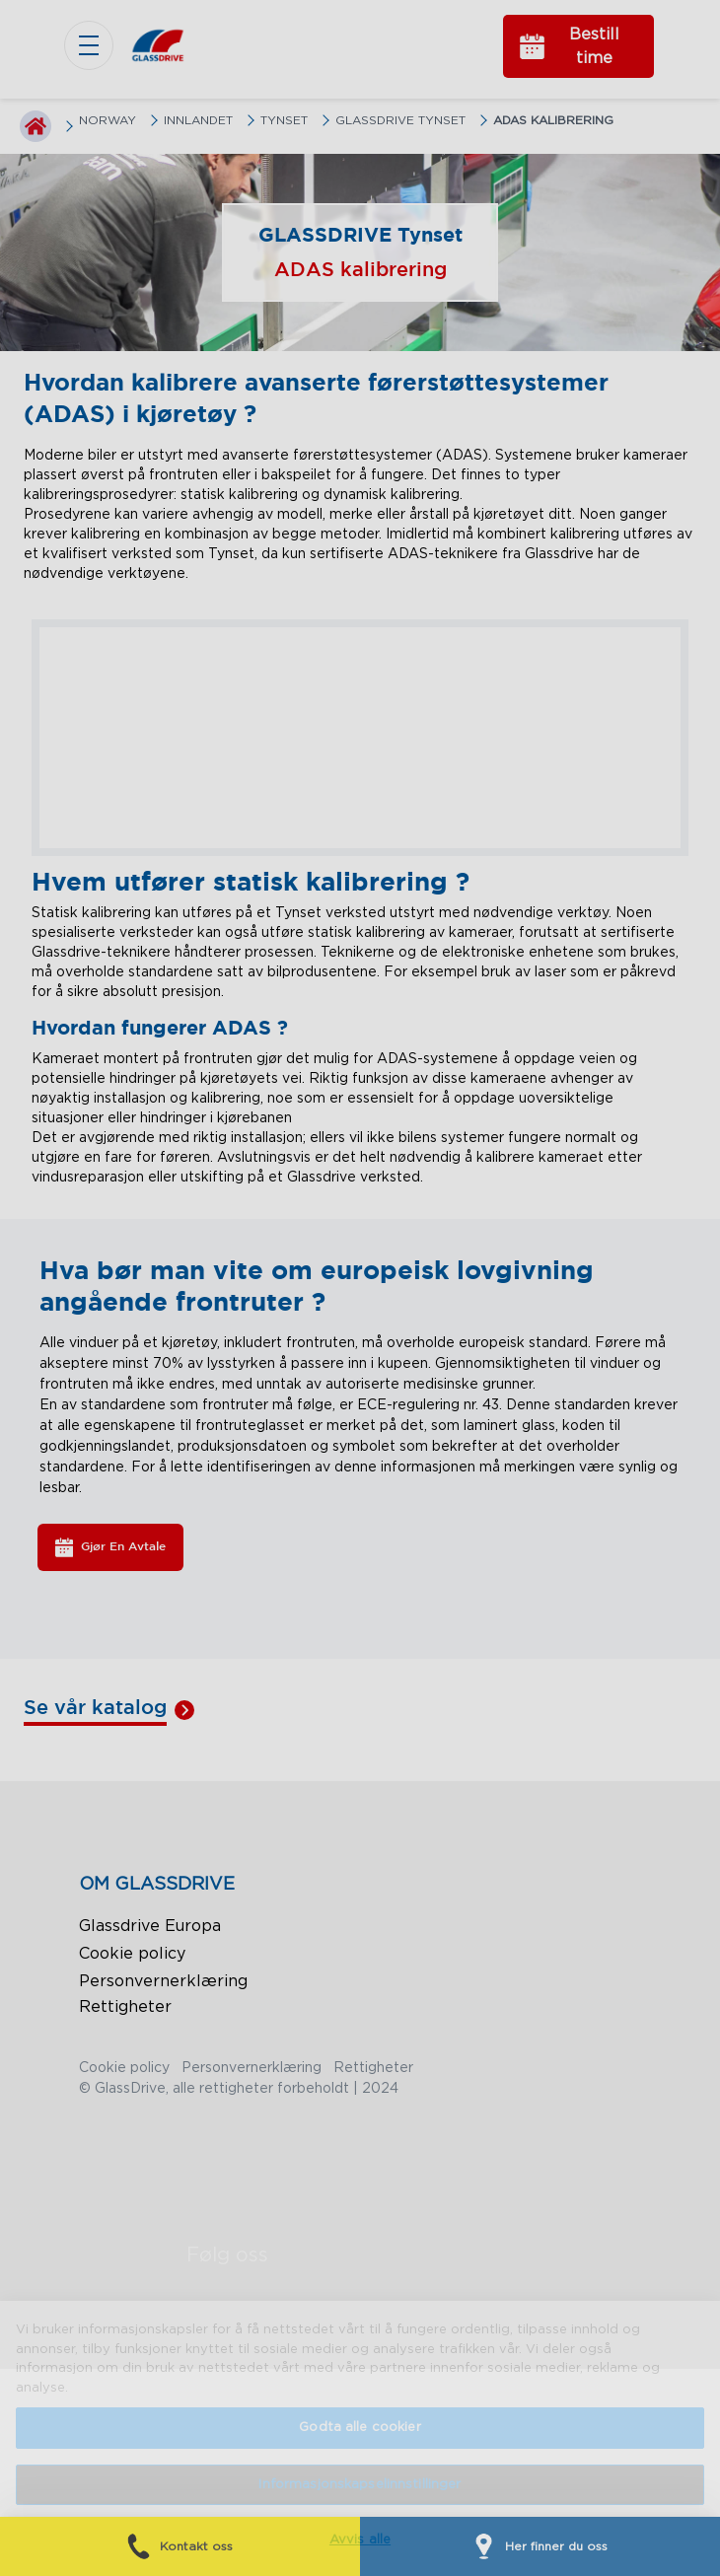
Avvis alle (360, 2540)
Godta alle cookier (359, 2427)
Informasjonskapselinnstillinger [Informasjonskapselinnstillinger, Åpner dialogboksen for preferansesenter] (359, 2484)
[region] (360, 2438)
